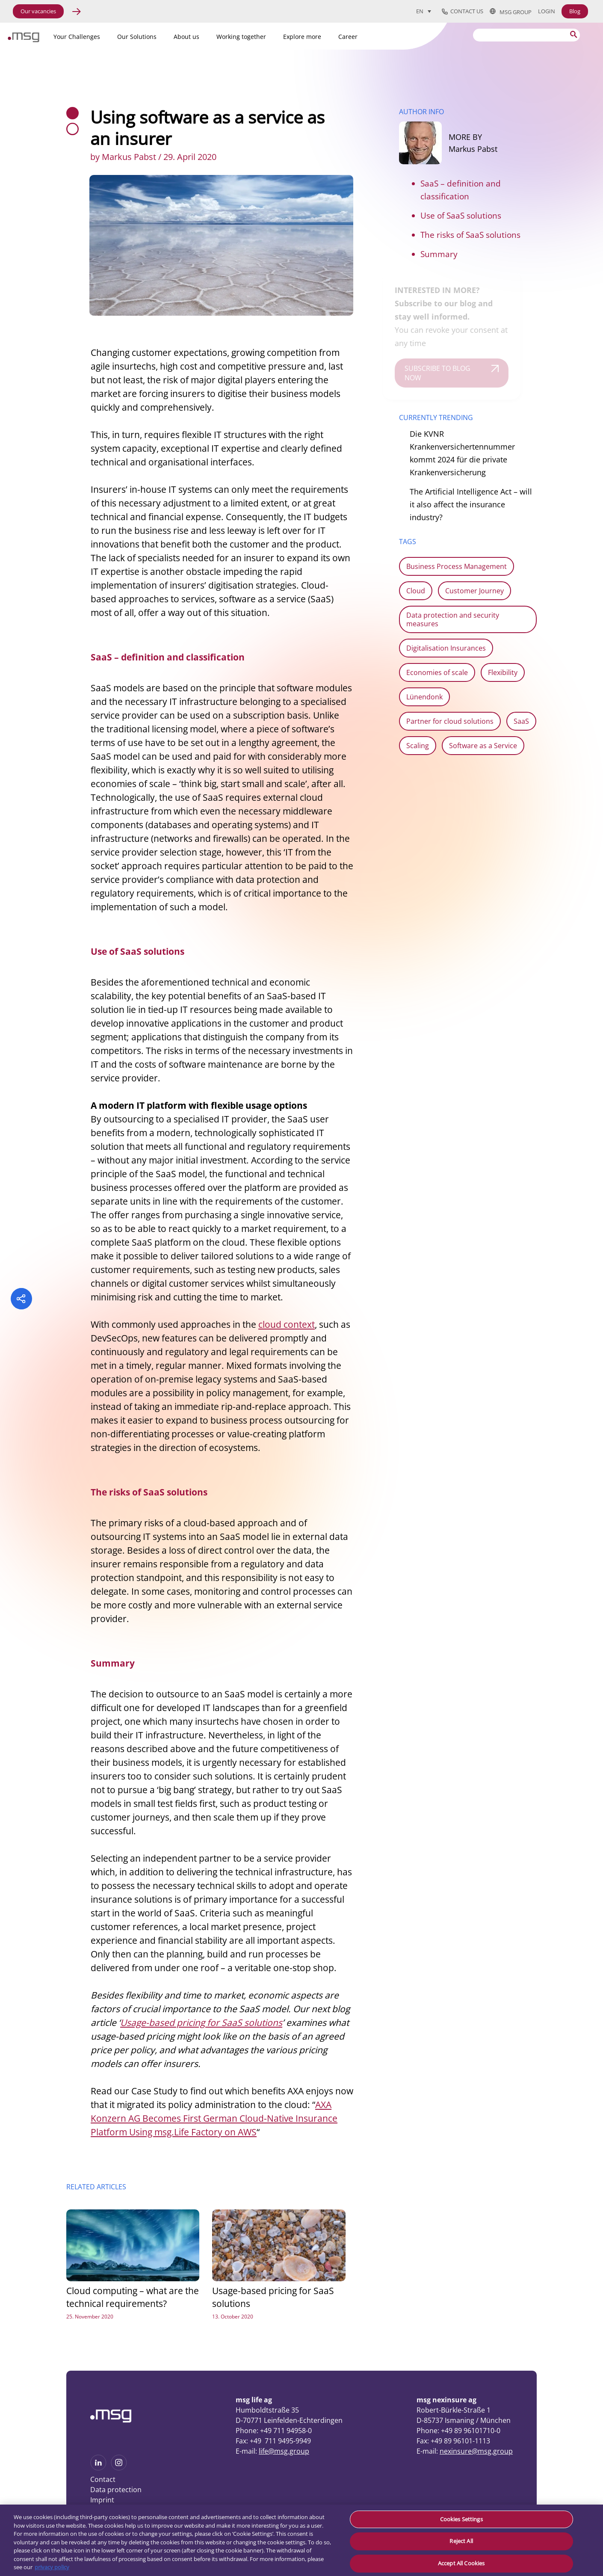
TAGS (407, 541)
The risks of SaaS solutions (470, 234)
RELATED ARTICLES (96, 2186)
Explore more (302, 37)
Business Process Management (456, 566)
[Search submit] (573, 34)
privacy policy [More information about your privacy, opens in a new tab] (52, 2567)
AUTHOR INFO (421, 111)
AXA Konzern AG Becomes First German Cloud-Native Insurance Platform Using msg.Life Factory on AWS (214, 2118)
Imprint (102, 2500)
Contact (102, 2479)
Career (348, 37)
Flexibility (502, 672)
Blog (574, 11)
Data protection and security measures (452, 619)
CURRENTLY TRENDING (436, 417)
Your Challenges (76, 37)
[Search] (526, 35)
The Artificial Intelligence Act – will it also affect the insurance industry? (471, 504)
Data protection (116, 2489)
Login (546, 11)
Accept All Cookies (461, 2563)
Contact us (462, 12)
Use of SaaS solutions (460, 215)
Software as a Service (483, 745)
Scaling (417, 745)
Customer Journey (474, 590)
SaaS (521, 721)
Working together (241, 37)
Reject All (461, 2541)
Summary (439, 254)
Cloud (415, 590)
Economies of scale (437, 672)
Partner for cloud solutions (450, 721)
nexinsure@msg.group (476, 2451)
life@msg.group (284, 2451)
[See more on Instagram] (119, 2467)
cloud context (286, 1324)
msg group (511, 11)
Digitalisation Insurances (446, 648)
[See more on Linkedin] (98, 2467)
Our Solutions (137, 37)
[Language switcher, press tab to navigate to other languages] (423, 11)
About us (186, 37)
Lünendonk (424, 697)
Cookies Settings (461, 2519)
